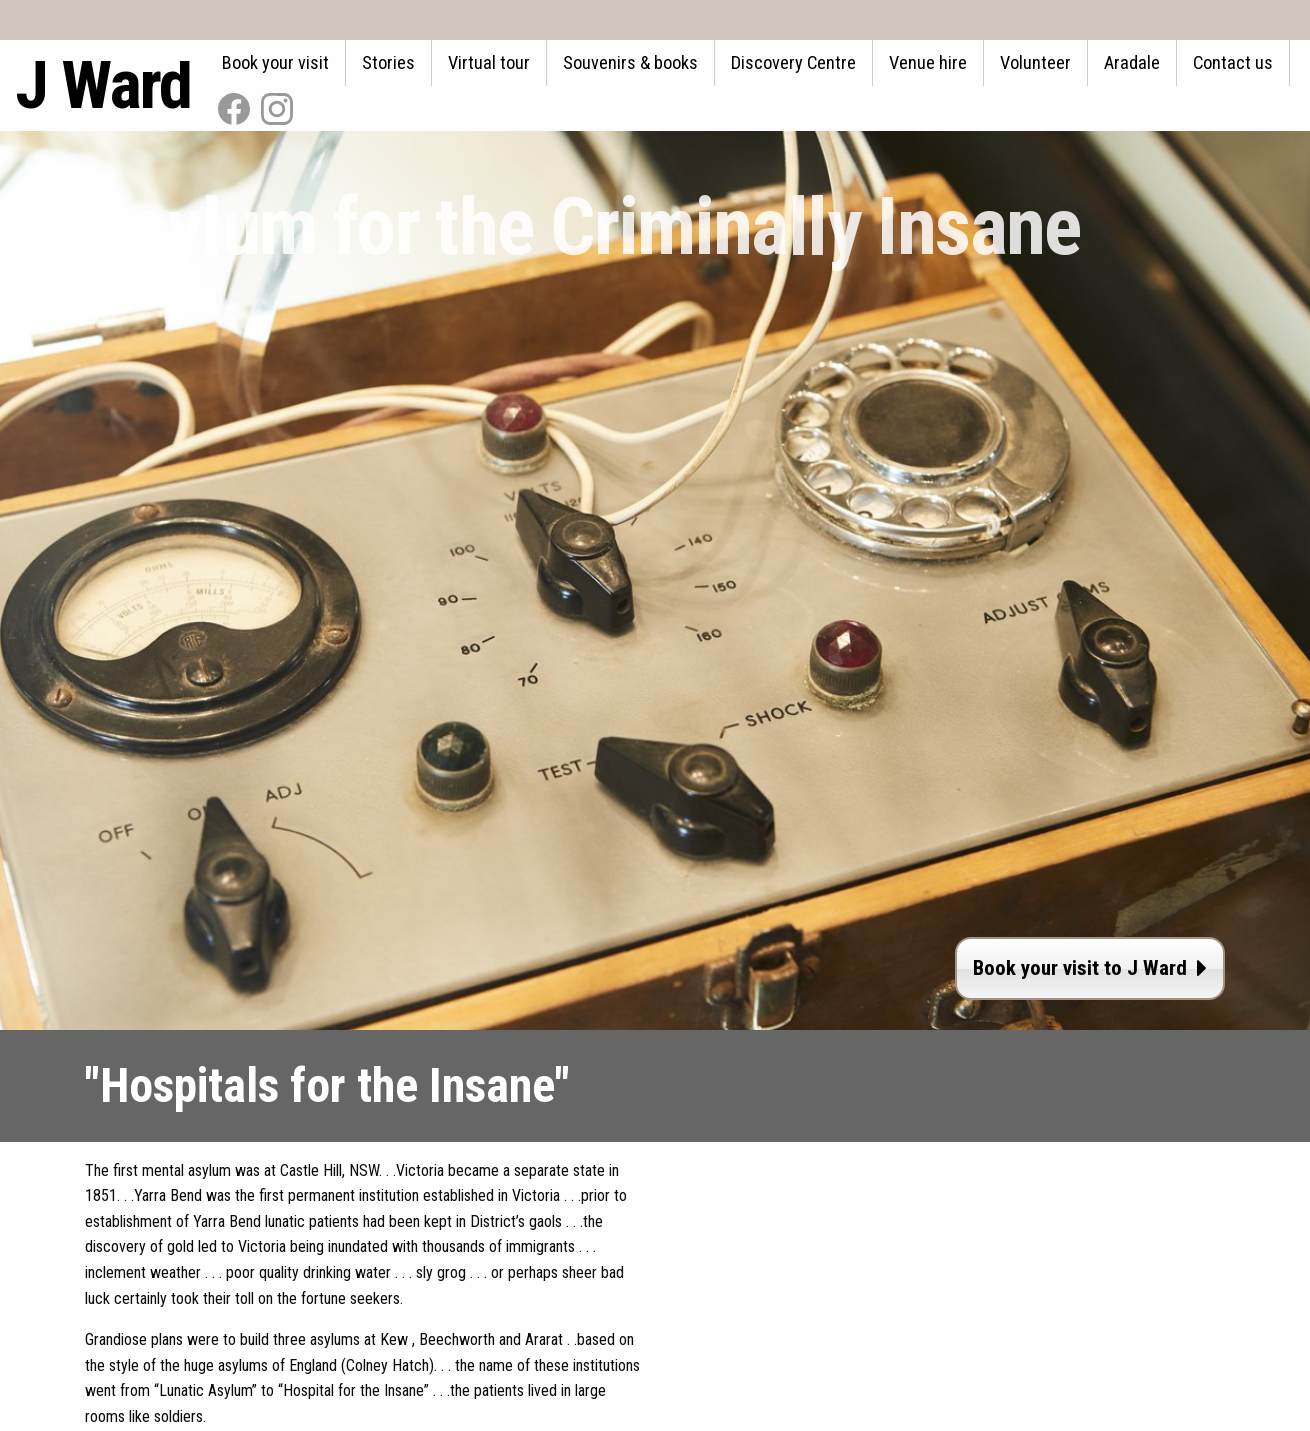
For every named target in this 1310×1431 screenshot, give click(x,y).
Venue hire (928, 62)
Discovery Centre (793, 62)
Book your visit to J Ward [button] (1090, 968)
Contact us (1233, 62)
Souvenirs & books (630, 62)
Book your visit (275, 62)
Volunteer (1035, 62)
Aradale (1132, 62)
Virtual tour (489, 62)
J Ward (103, 85)
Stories (388, 62)
